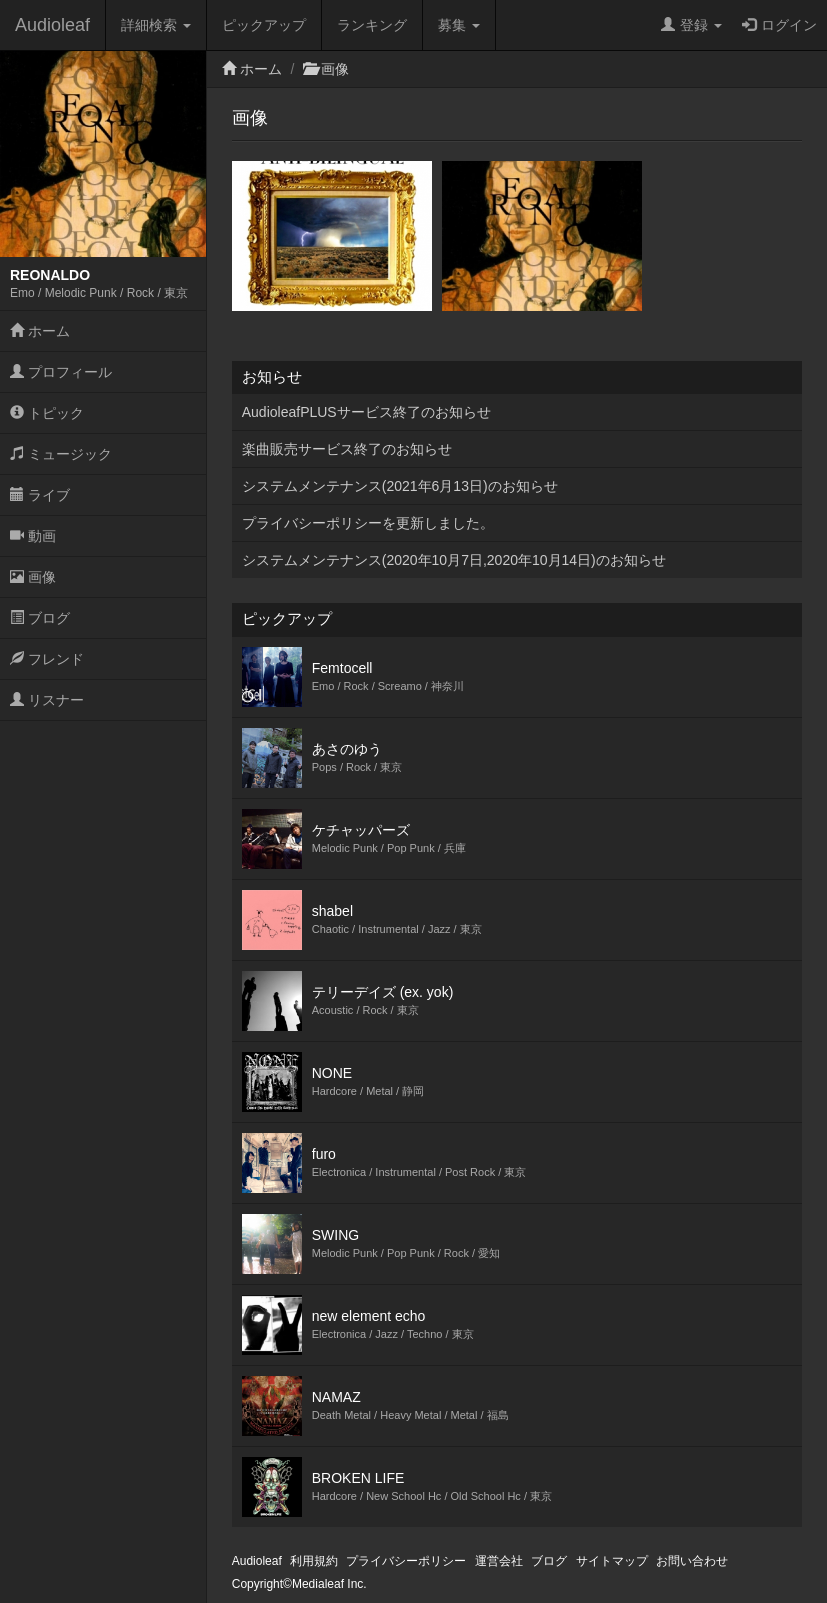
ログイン (779, 25)
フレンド (47, 659)
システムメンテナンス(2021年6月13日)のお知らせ (400, 486)
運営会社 (499, 1561)
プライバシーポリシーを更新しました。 (368, 523)
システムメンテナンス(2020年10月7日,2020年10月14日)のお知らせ (454, 560)
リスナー (47, 700)
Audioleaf (52, 25)
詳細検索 (156, 25)
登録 (691, 25)
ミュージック (61, 454)
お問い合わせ (692, 1561)
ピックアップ (264, 25)
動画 (33, 536)
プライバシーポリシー (406, 1561)
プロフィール (61, 372)
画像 (33, 577)
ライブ (40, 495)
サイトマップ (612, 1561)
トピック (47, 413)
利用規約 (314, 1561)
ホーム (40, 331)
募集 (459, 25)
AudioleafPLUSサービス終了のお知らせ (366, 412)
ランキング (372, 25)
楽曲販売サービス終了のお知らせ (347, 449)
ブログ (40, 618)
